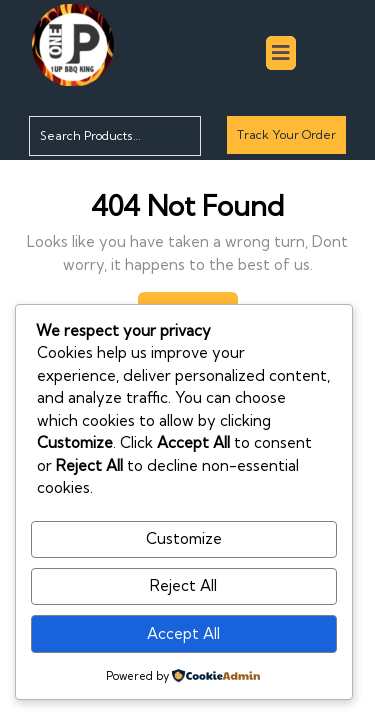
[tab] (281, 53)
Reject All (183, 585)
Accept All (183, 633)
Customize (184, 538)
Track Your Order (286, 139)
